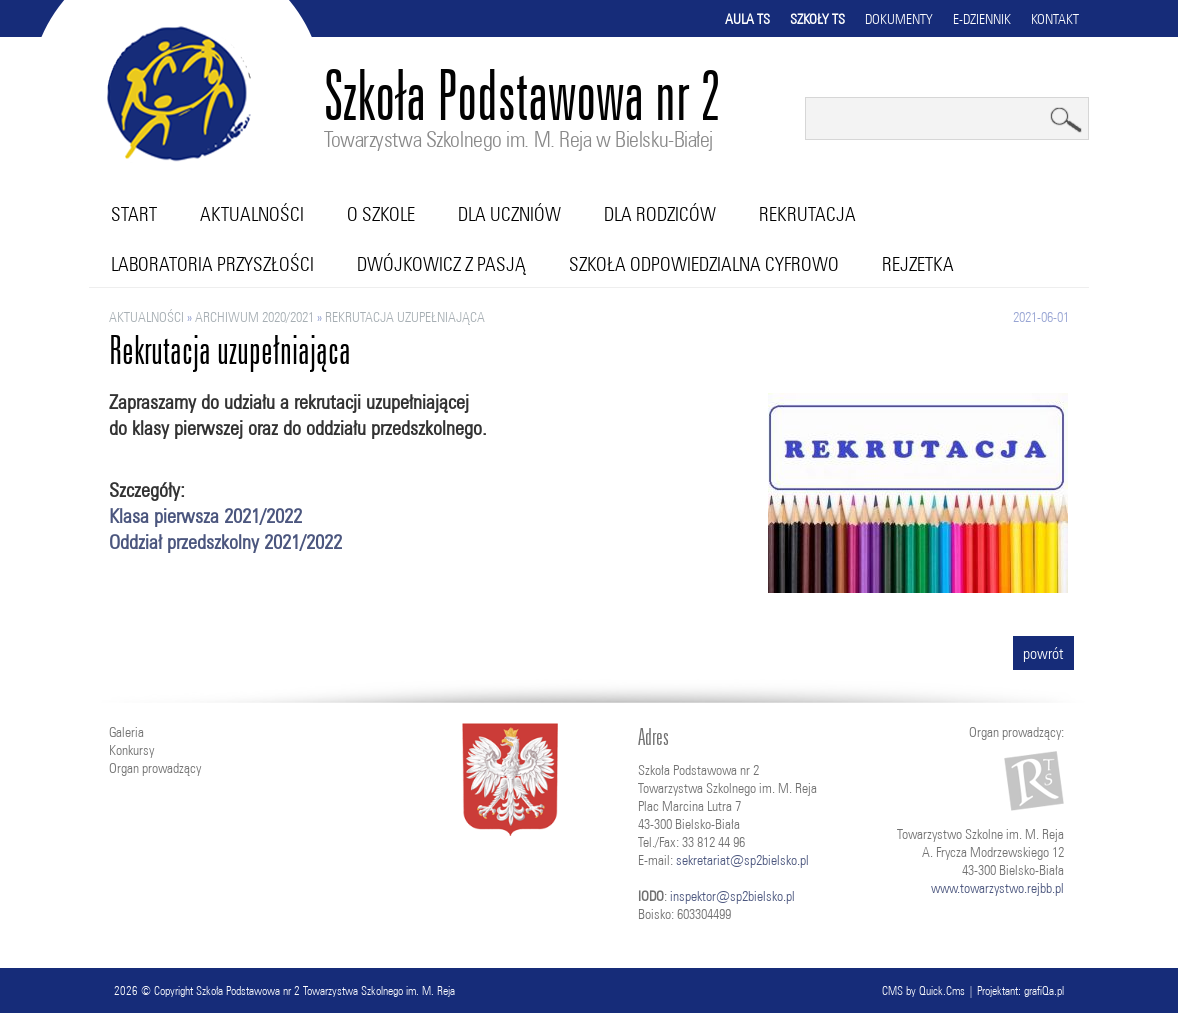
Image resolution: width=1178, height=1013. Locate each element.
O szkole (381, 214)
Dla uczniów (509, 214)
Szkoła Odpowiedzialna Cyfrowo (704, 264)
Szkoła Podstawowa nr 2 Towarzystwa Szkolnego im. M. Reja (325, 990)
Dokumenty (899, 19)
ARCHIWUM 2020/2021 (254, 317)
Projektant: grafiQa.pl (1020, 990)
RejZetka (918, 264)
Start (134, 214)
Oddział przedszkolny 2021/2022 (225, 541)
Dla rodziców (660, 214)
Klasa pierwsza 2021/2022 (205, 515)
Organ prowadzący (155, 768)
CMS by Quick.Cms (923, 990)
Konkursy (131, 750)
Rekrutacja (807, 214)
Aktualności (252, 214)
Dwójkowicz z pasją (441, 264)
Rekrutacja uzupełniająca (405, 317)
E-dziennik (982, 19)
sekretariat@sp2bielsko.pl (742, 860)
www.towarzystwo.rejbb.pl (997, 888)
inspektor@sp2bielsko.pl (732, 896)
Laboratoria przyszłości (212, 264)
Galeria (126, 732)
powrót (1043, 653)
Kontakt (1055, 19)
